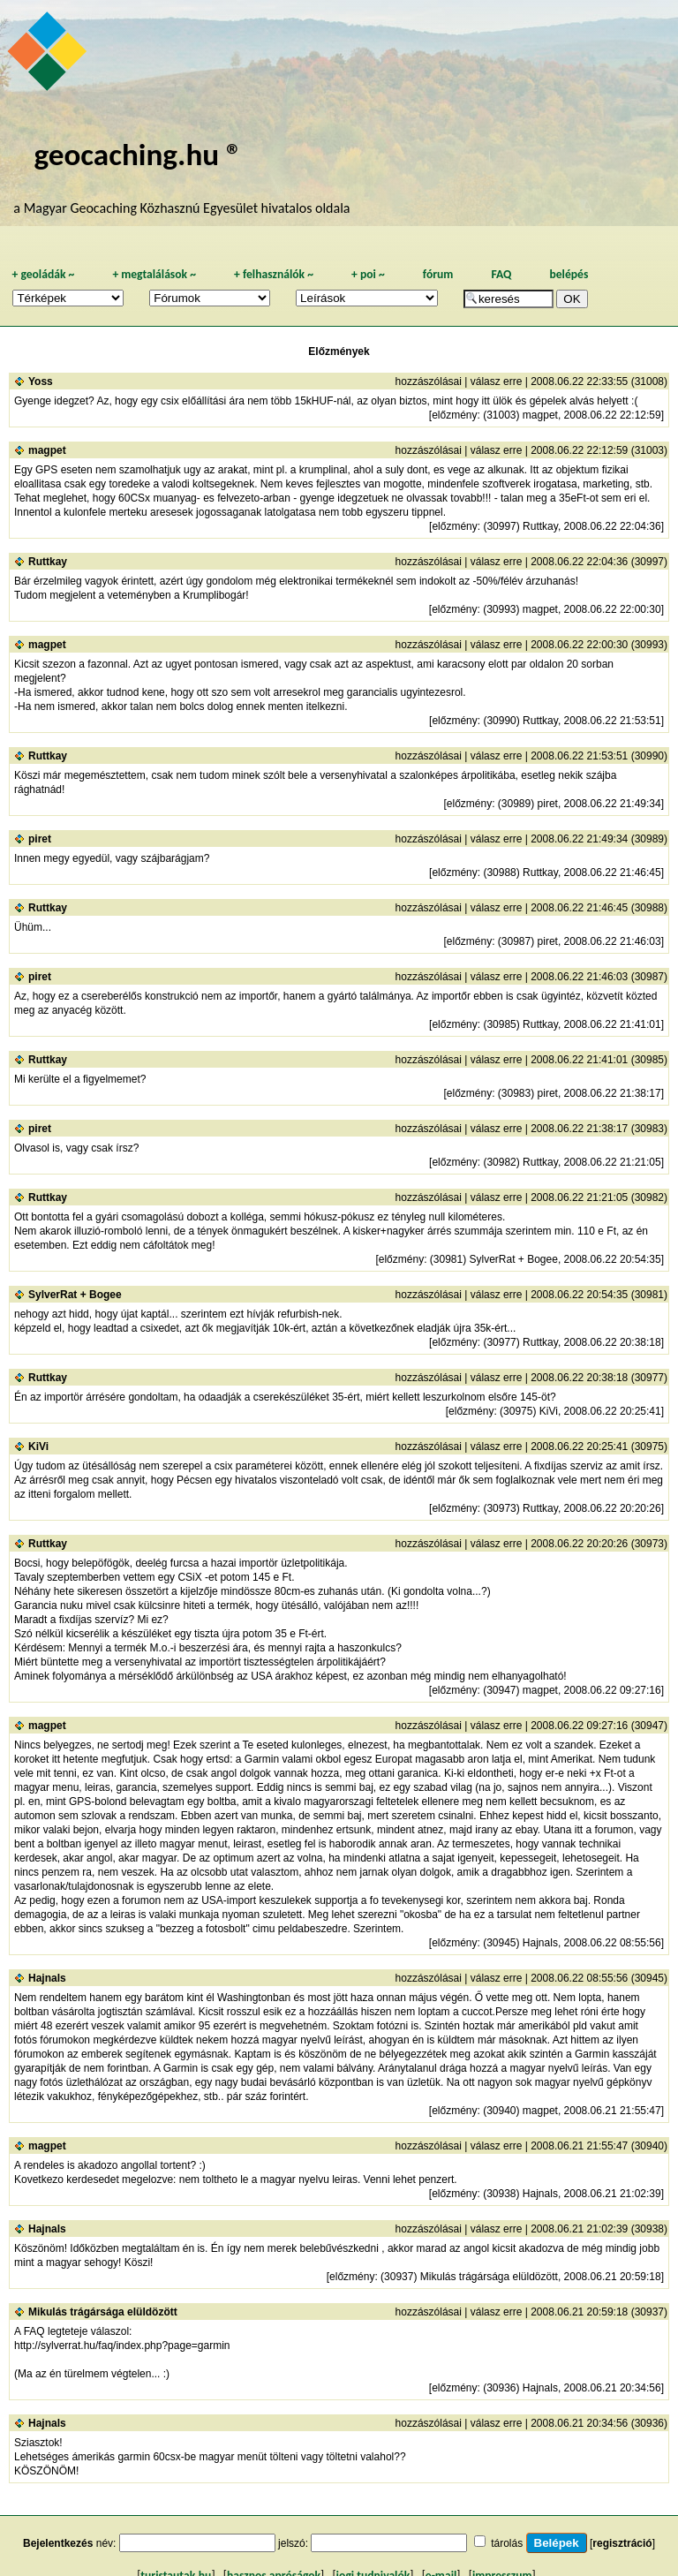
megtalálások (154, 274)
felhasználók (274, 274)
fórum (438, 274)
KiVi (38, 1446)
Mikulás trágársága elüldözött (102, 2312)
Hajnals (47, 1978)
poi (368, 274)
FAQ (501, 274)
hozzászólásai (429, 381)
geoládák (42, 274)
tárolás (507, 2543)
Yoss (40, 381)
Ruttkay (47, 561)
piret (39, 839)
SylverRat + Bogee (75, 1294)
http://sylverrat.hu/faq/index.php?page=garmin (122, 2345)
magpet (47, 450)
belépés (568, 274)
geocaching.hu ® (138, 154)
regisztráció (622, 2543)
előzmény (454, 415)
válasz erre (497, 381)
